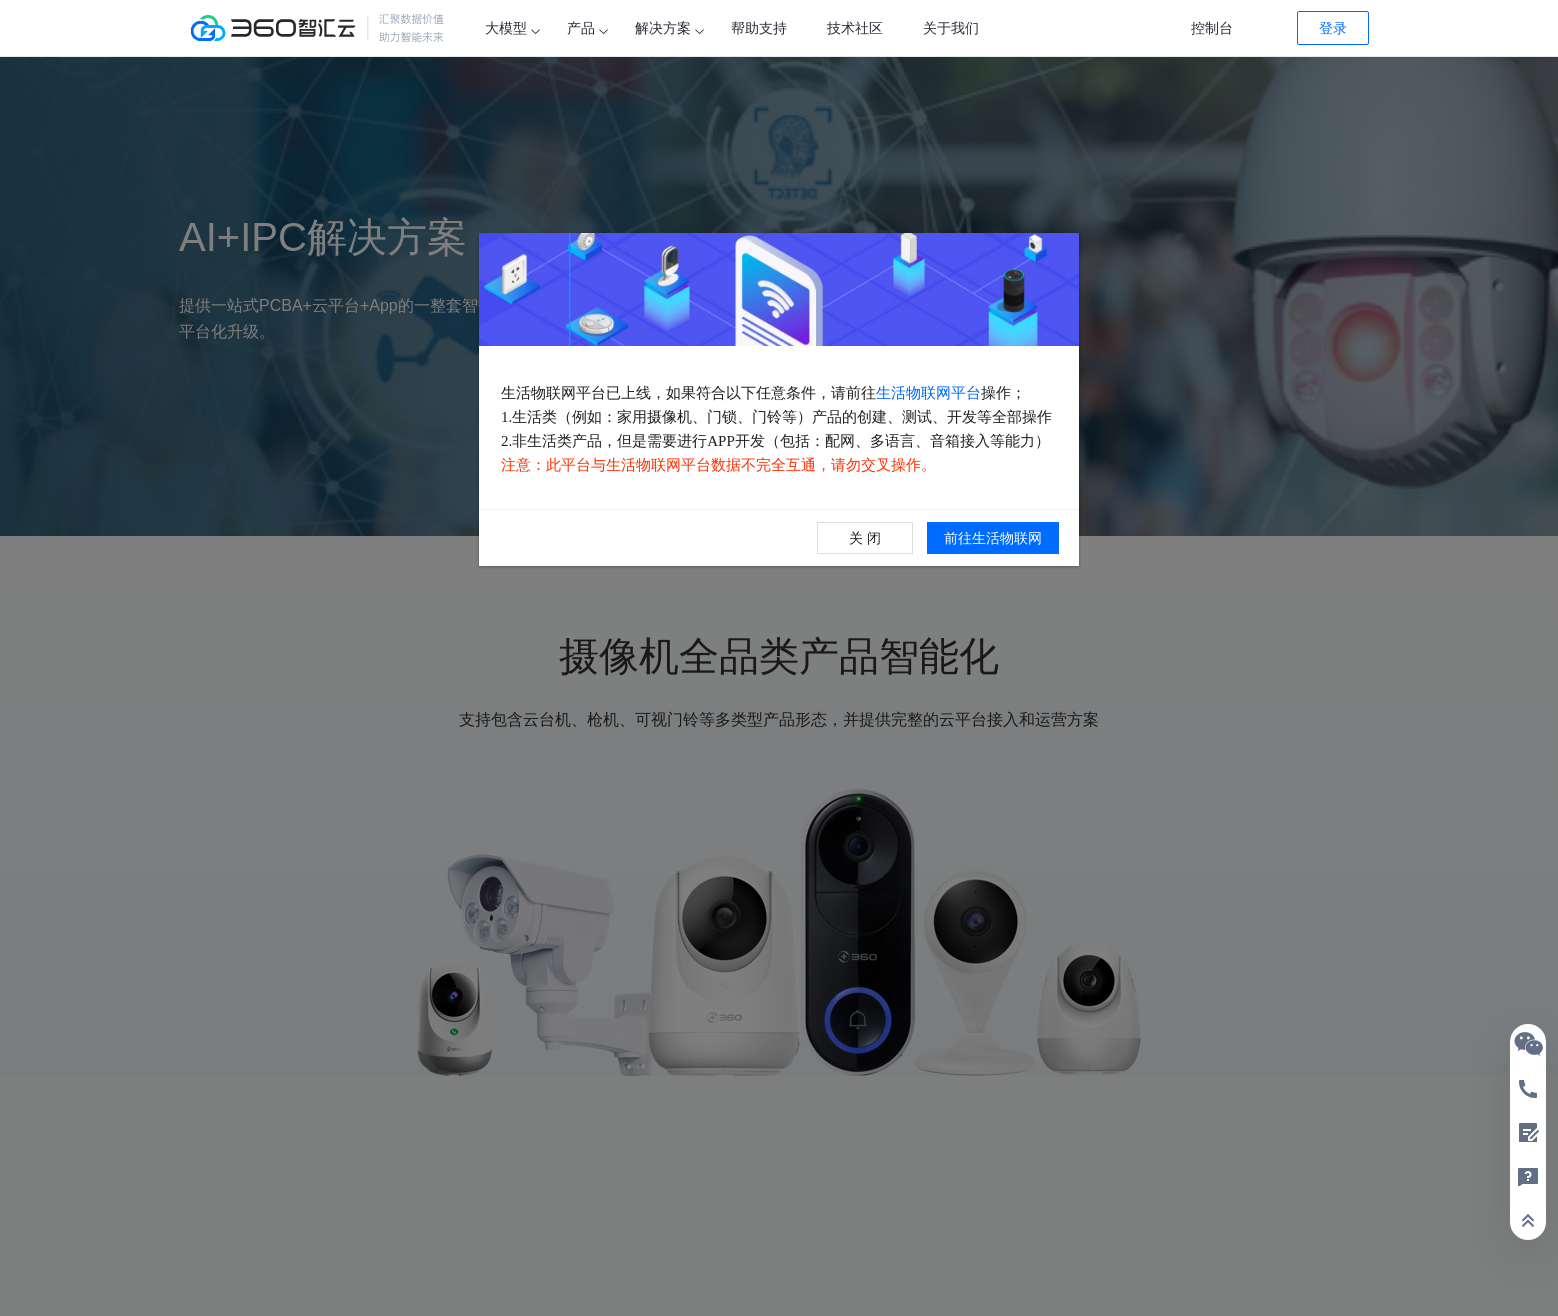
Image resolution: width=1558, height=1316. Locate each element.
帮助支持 (759, 28)
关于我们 (951, 28)
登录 (1333, 28)
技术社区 (855, 28)
